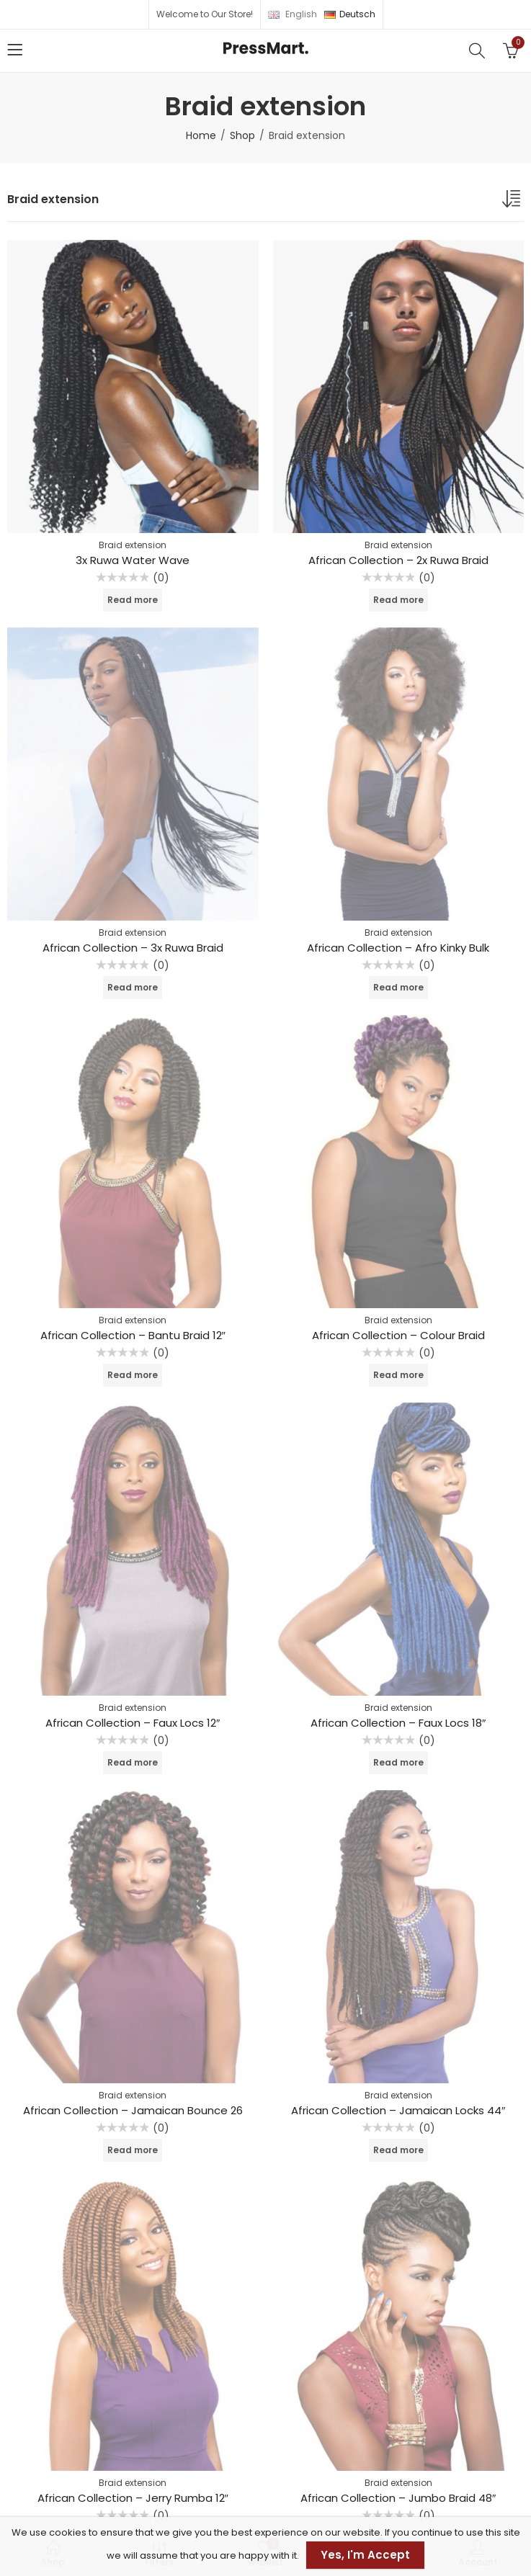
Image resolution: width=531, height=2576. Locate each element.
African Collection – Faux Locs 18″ (398, 1722)
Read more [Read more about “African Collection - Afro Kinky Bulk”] (398, 987)
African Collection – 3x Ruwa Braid (133, 947)
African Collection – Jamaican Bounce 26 (133, 2110)
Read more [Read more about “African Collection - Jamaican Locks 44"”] (398, 2150)
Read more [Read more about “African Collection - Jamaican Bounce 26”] (132, 2150)
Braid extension (132, 545)
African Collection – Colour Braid (398, 1335)
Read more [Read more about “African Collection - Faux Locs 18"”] (398, 1762)
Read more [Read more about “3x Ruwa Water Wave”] (132, 600)
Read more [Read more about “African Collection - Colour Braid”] (398, 1375)
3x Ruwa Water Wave (132, 560)
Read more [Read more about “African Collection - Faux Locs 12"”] (132, 1762)
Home (201, 135)
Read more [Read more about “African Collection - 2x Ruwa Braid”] (398, 600)
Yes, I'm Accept (365, 2554)
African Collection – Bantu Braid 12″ (133, 1335)
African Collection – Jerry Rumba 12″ (132, 2497)
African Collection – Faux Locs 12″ (132, 1722)
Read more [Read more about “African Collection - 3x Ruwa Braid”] (132, 987)
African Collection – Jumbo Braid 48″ (398, 2497)
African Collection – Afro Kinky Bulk (398, 947)
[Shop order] (513, 202)
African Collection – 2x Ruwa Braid (398, 560)
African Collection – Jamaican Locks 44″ (398, 2110)
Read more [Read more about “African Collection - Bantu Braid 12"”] (132, 1375)
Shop (242, 135)
